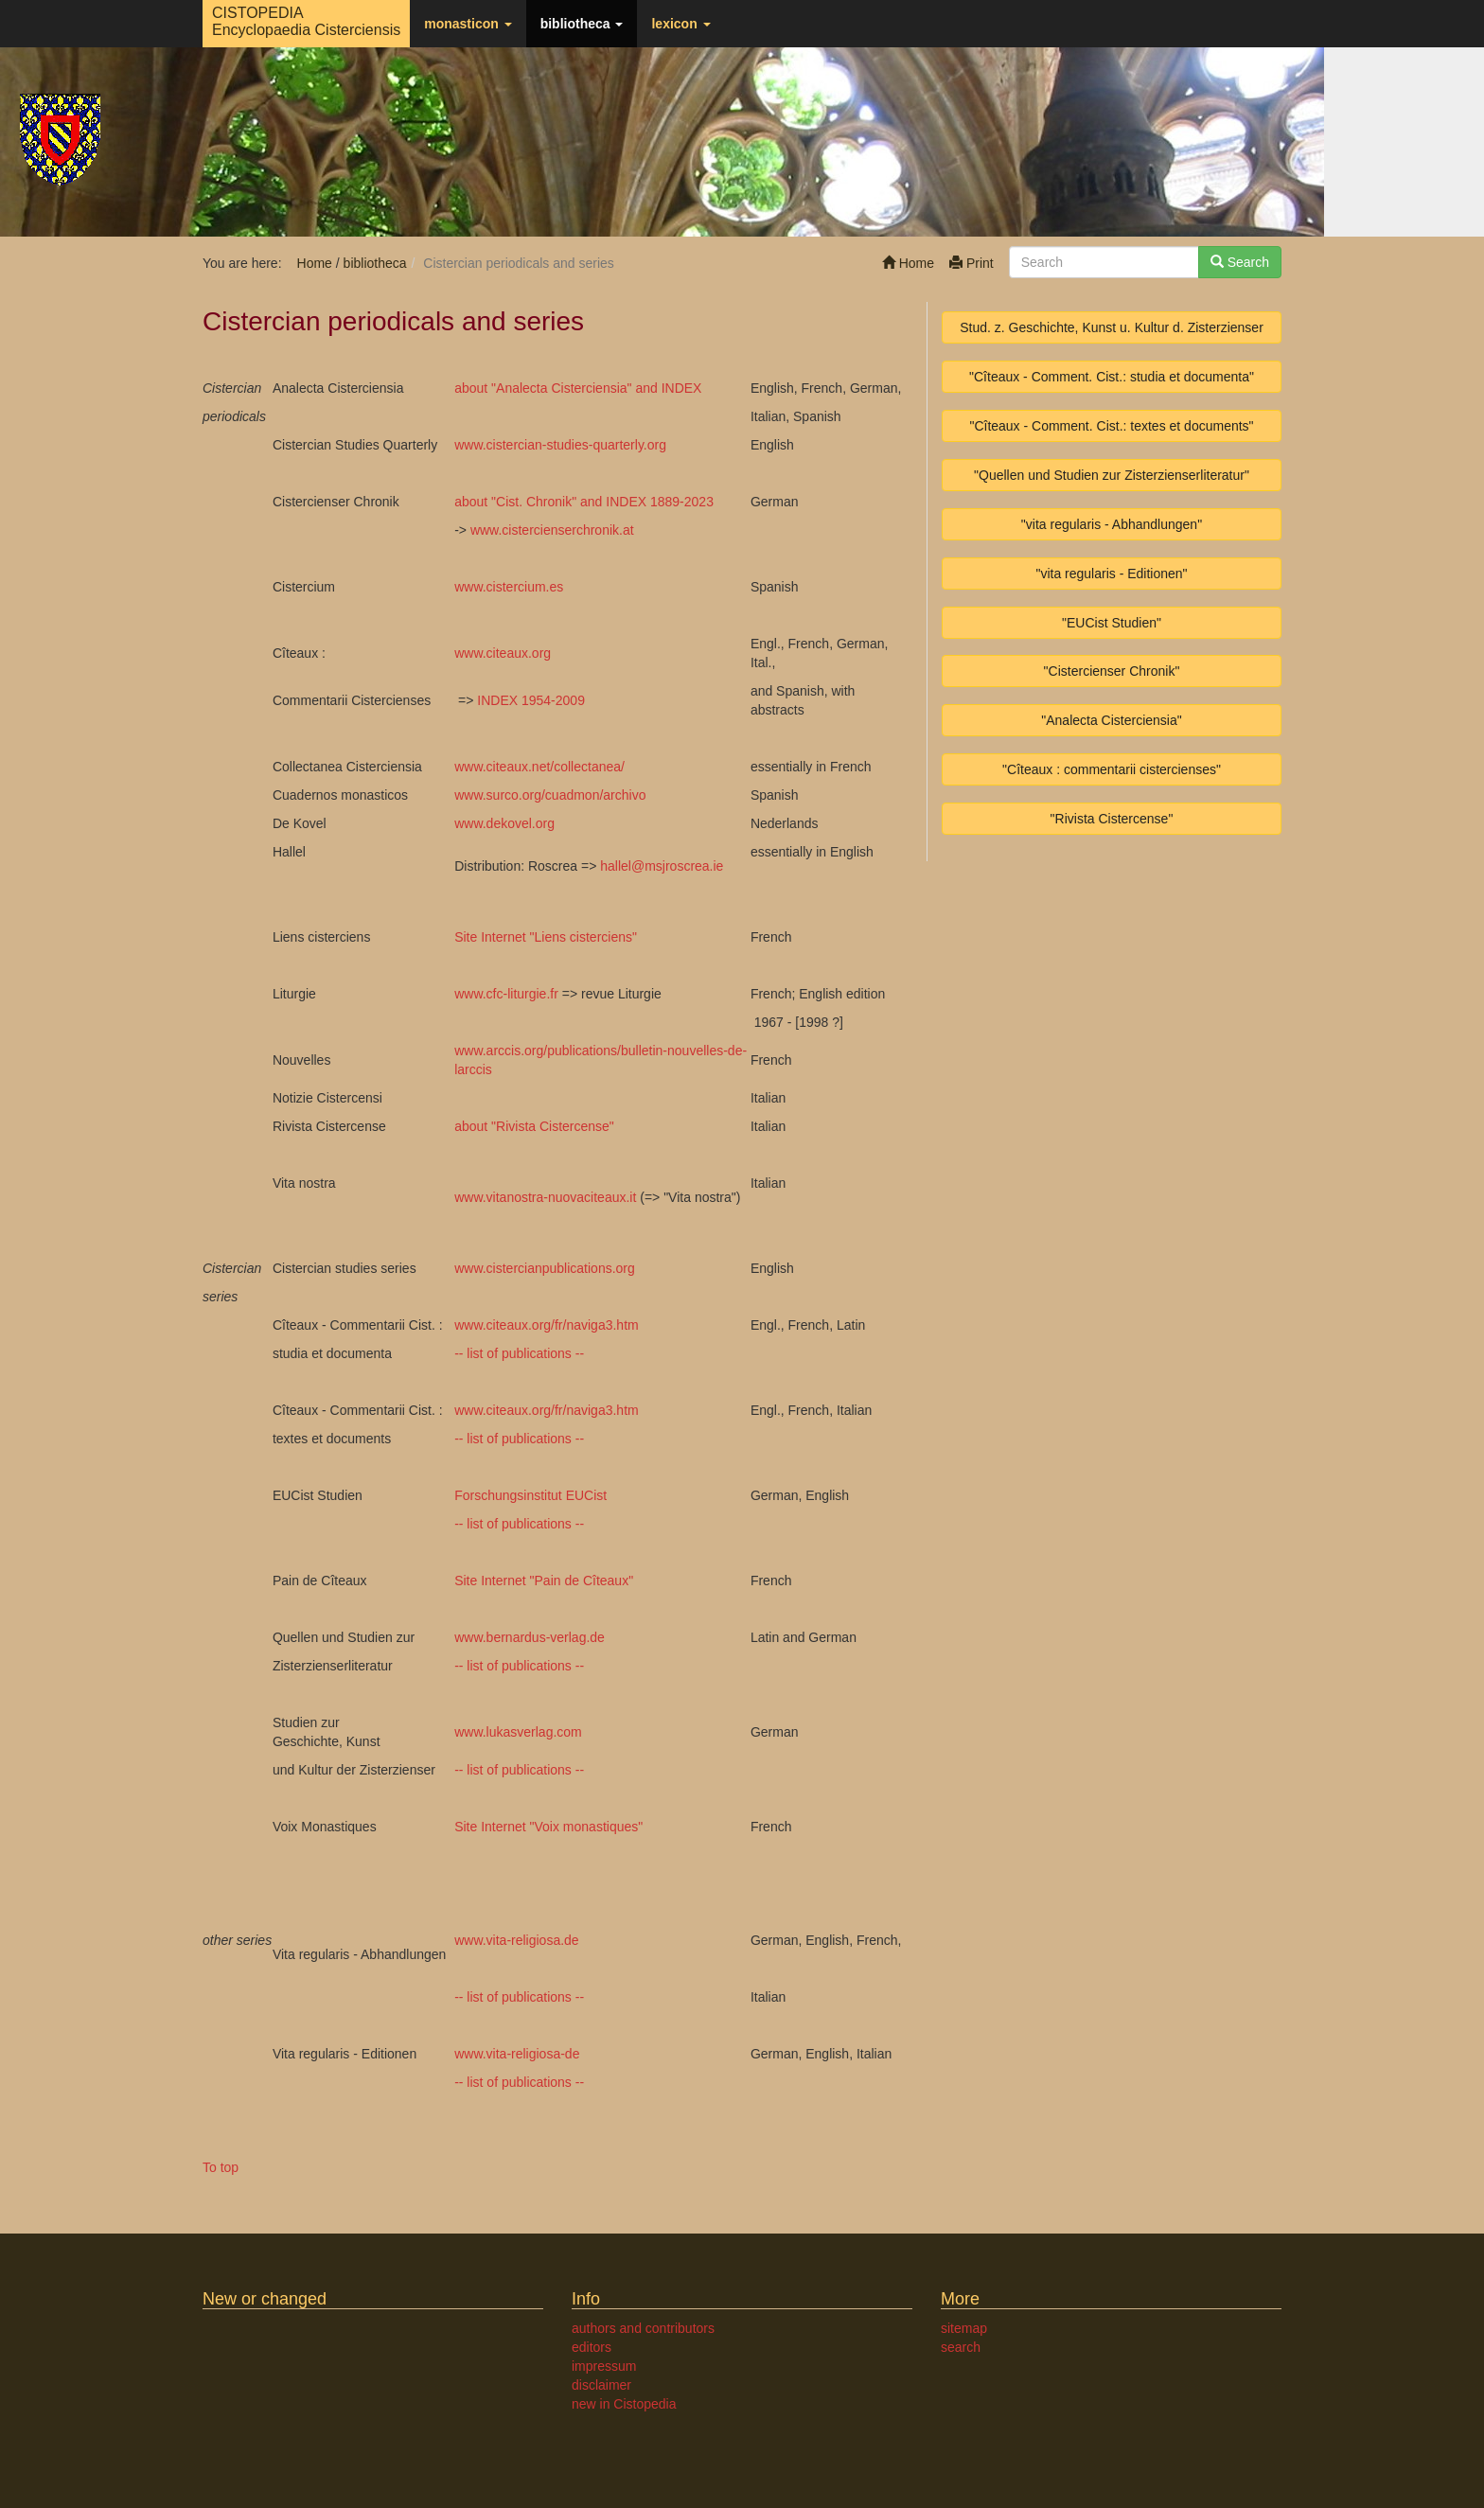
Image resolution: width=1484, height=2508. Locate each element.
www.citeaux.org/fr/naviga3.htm (546, 1325)
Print (971, 263)
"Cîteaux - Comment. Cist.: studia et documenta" (1111, 376)
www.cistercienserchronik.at (552, 530)
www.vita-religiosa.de (516, 1940)
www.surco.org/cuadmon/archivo (549, 795)
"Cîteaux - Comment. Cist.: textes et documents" (1111, 425)
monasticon (467, 23)
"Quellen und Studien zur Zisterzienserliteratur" (1111, 475)
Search (1239, 262)
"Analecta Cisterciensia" (1111, 720)
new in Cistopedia (624, 2403)
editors (591, 2347)
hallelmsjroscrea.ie (661, 866)
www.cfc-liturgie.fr (506, 993)
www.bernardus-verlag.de (529, 1637)
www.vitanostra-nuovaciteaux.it (545, 1197)
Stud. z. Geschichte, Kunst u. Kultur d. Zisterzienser (1111, 327)
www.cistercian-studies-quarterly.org (560, 444)
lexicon (680, 23)
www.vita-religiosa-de (516, 2053)
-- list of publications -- (519, 1353)
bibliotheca (582, 23)
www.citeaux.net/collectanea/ (539, 766)
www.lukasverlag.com (518, 1732)
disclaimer (601, 2385)
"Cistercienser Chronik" (1112, 671)
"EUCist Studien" (1111, 622)
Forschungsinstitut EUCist (530, 1495)
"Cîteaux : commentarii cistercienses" (1111, 769)
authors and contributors (643, 2328)
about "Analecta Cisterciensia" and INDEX (577, 388)
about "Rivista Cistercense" (534, 1126)
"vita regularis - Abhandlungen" (1111, 524)
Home (908, 263)
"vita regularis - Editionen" (1111, 573)
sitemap (964, 2328)
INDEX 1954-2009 (531, 700)
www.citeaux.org (502, 653)
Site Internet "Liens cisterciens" (545, 937)
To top (220, 2167)
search (960, 2347)
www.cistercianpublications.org (544, 1268)
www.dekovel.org (504, 823)
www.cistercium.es (508, 586)
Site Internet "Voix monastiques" (548, 1826)
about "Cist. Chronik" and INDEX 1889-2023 (584, 501)
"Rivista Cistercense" (1112, 818)
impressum (604, 2366)
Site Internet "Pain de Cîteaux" (543, 1580)
